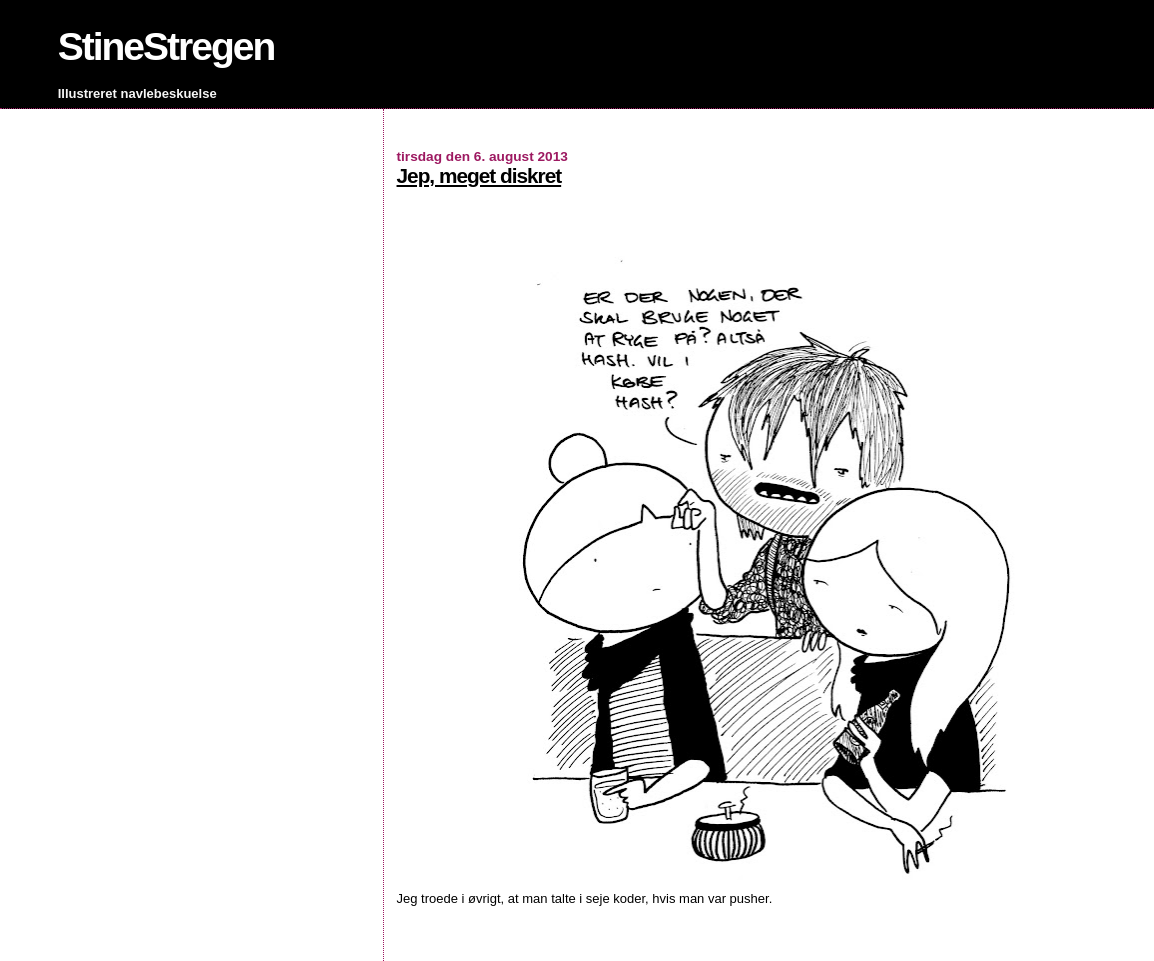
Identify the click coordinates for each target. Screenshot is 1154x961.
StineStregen (166, 46)
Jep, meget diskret (479, 175)
